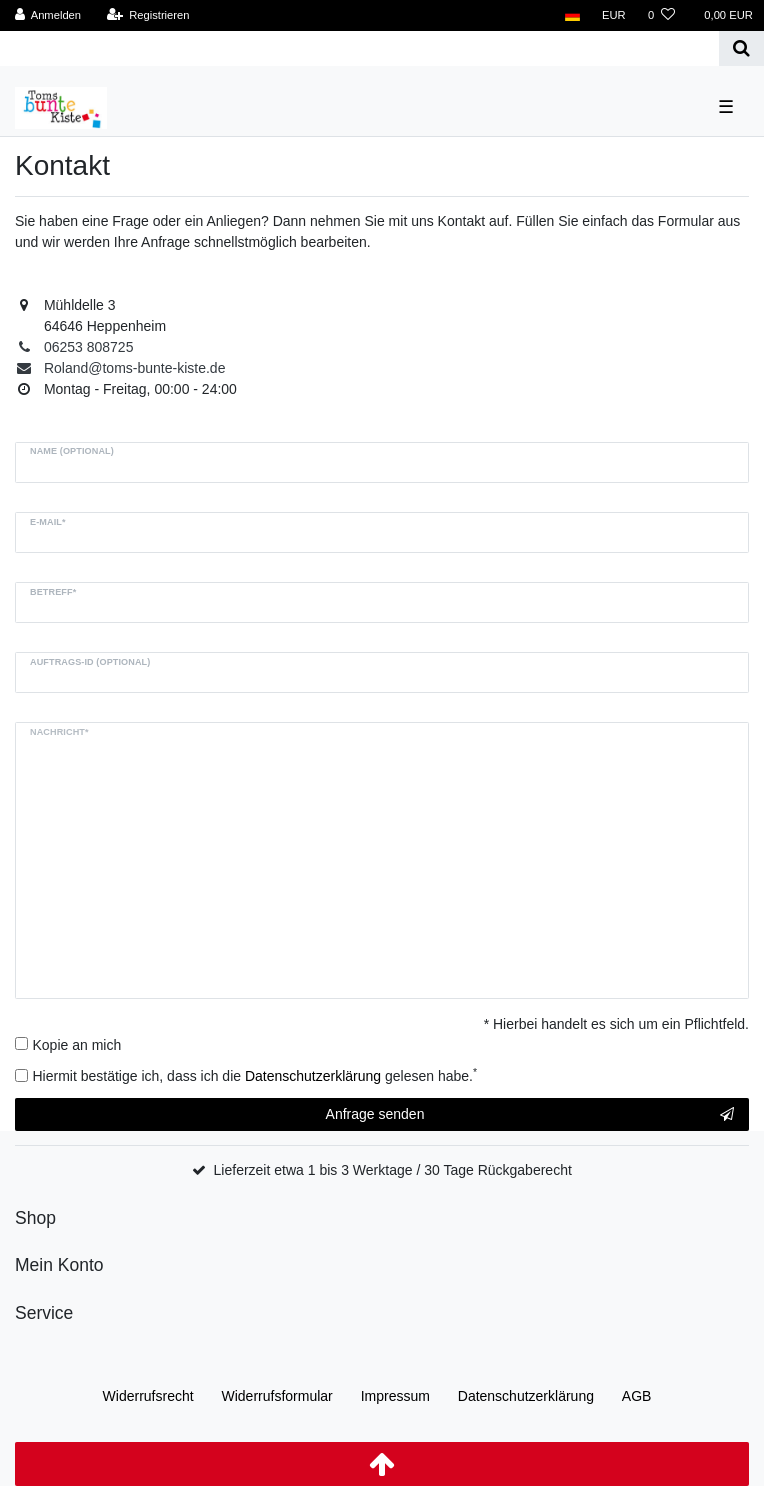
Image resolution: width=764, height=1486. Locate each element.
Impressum (395, 1396)
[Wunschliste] (661, 15)
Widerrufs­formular (277, 1396)
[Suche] (741, 48)
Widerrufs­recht (148, 1396)
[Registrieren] (147, 15)
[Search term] (359, 48)
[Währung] (614, 15)
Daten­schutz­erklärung (526, 1396)
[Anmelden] (48, 15)
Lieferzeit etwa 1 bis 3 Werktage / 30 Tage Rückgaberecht (393, 1170)
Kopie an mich (77, 1045)
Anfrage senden (530, 1115)
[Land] (572, 15)
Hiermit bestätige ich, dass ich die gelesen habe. (255, 1075)
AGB (637, 1396)
